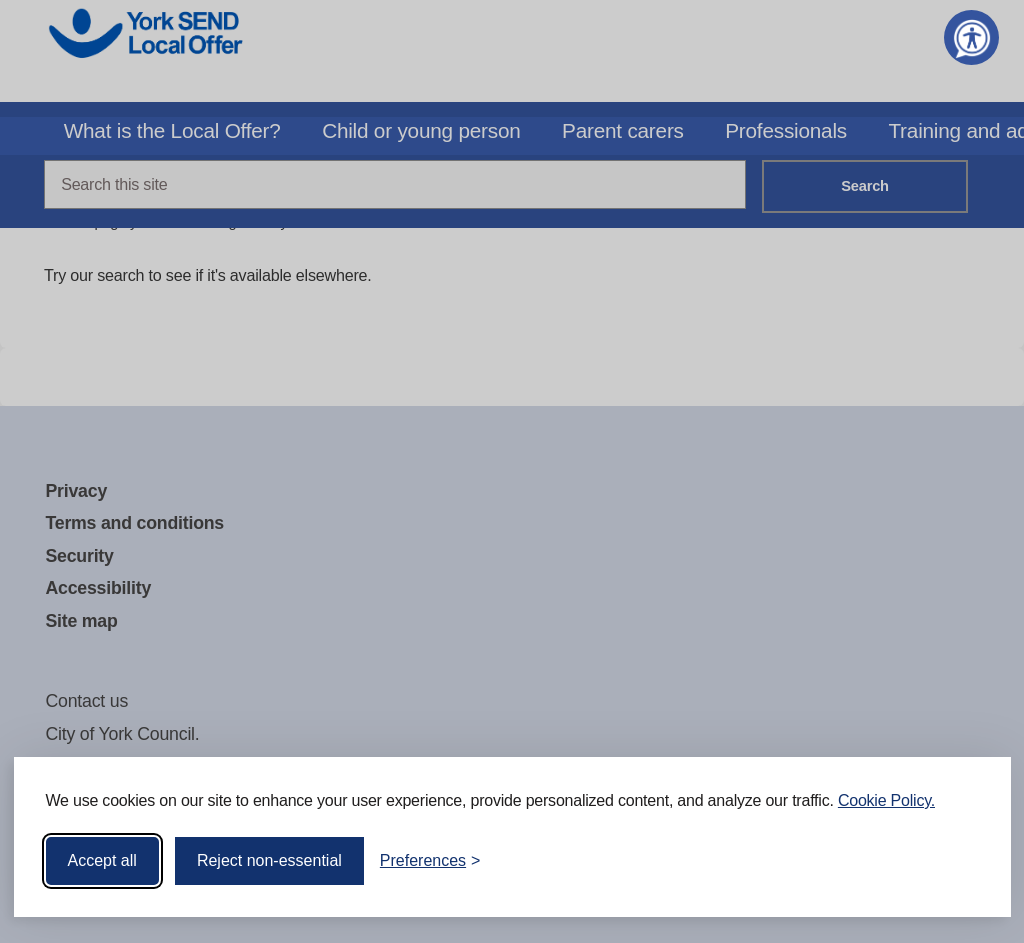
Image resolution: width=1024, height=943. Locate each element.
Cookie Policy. (886, 800)
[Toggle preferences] (430, 861)
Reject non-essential (269, 860)
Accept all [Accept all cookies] (102, 860)
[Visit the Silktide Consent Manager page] (967, 861)
